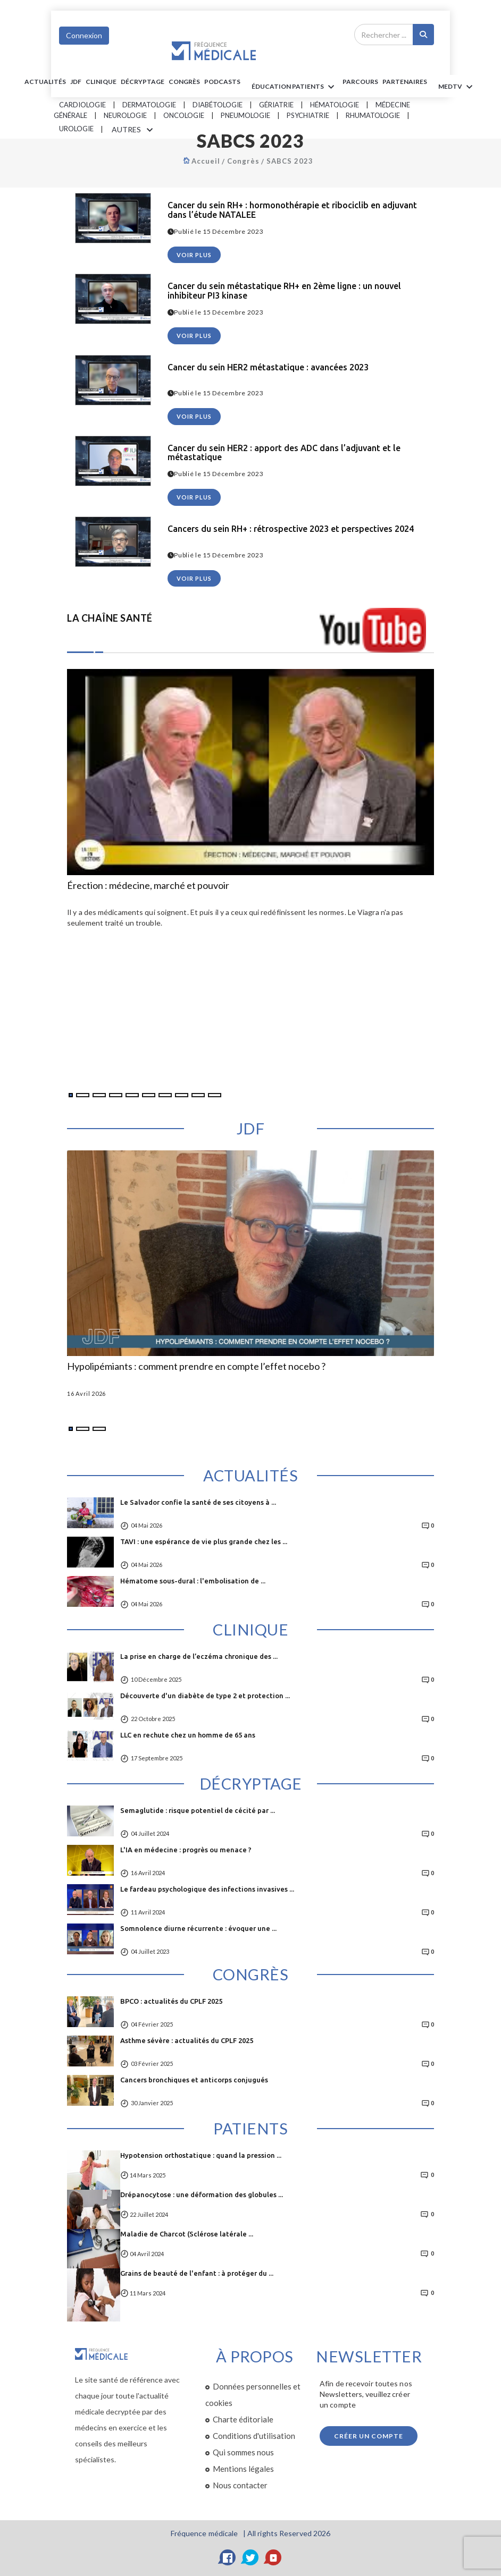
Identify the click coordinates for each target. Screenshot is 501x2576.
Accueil (205, 161)
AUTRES (134, 130)
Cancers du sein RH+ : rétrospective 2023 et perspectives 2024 (291, 528)
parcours (360, 82)
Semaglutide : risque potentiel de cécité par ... (197, 1810)
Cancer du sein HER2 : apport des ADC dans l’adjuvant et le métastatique (284, 453)
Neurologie (125, 115)
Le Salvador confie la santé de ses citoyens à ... (198, 1502)
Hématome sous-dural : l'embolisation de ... (192, 1580)
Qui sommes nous (243, 2452)
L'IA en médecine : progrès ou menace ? (186, 1849)
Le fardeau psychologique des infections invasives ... (207, 1889)
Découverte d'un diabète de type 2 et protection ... (205, 1695)
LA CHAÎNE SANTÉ (110, 618)
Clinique (101, 82)
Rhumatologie (373, 115)
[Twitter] (250, 2557)
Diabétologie (218, 104)
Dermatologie (149, 104)
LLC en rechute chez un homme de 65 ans (187, 1735)
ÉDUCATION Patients (295, 87)
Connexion (84, 35)
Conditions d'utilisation (254, 2436)
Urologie (76, 128)
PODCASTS (222, 82)
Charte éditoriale (243, 2419)
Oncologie (183, 115)
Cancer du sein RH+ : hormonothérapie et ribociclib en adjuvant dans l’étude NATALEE (292, 210)
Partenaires (404, 82)
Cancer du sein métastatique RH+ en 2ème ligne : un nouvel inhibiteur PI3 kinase (284, 291)
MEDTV (457, 87)
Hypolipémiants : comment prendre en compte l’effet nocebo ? (196, 1366)
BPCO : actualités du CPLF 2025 (171, 2001)
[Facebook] (228, 2557)
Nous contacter (240, 2485)
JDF (75, 82)
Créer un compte (368, 2436)
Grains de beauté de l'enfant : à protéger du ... (196, 2273)
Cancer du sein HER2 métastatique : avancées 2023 (268, 367)
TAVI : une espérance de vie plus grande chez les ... (203, 1541)
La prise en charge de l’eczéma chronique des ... (199, 1656)
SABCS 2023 (289, 161)
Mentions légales (243, 2468)
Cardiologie (82, 104)
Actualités (45, 82)
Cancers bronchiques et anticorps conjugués (194, 2079)
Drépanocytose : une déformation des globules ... (201, 2194)
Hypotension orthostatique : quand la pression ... (200, 2155)
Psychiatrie (308, 115)
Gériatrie (276, 104)
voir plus (194, 254)
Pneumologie (245, 115)
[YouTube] (273, 2557)
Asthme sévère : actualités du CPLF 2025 (186, 2040)
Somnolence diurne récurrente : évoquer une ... (198, 1928)
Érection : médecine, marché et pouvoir (148, 885)
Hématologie (334, 104)
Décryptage (142, 82)
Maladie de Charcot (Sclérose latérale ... (186, 2234)
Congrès (184, 82)
